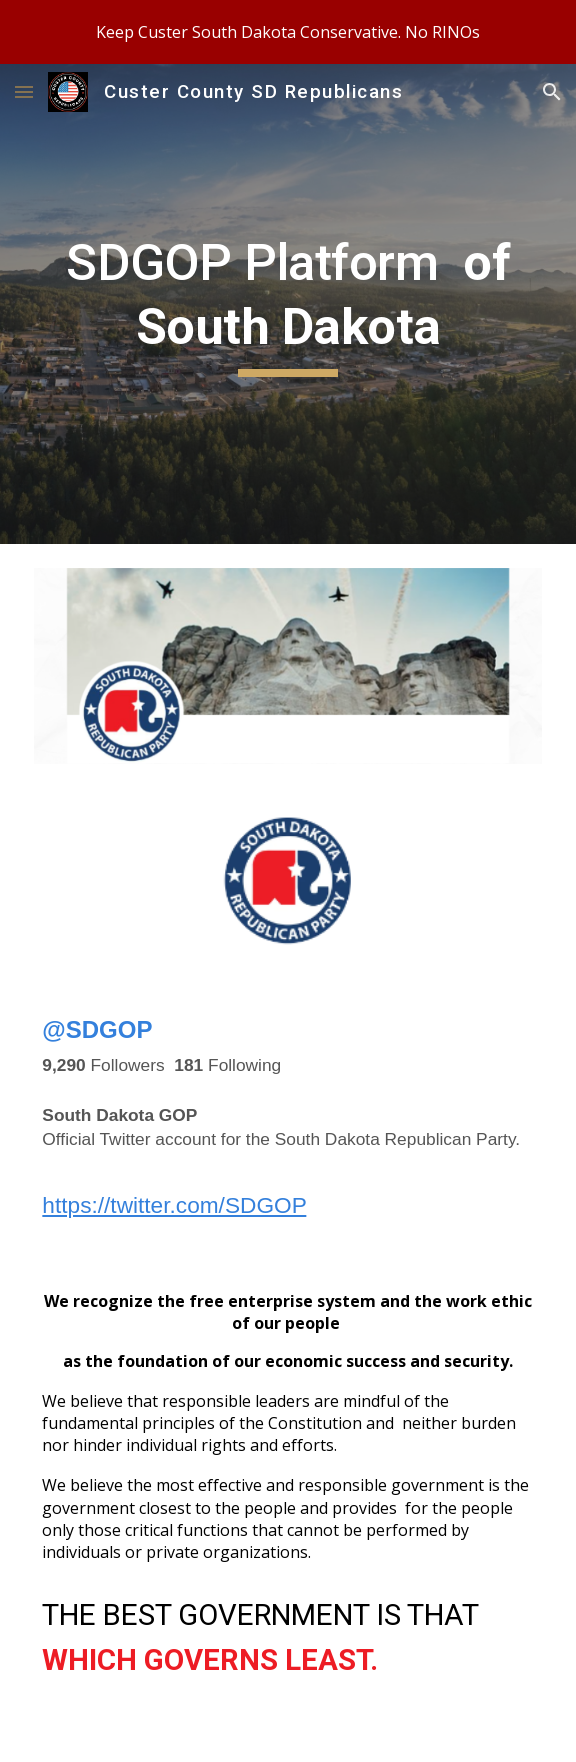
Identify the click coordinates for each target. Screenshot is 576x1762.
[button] (24, 91)
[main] (287, 304)
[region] (288, 32)
